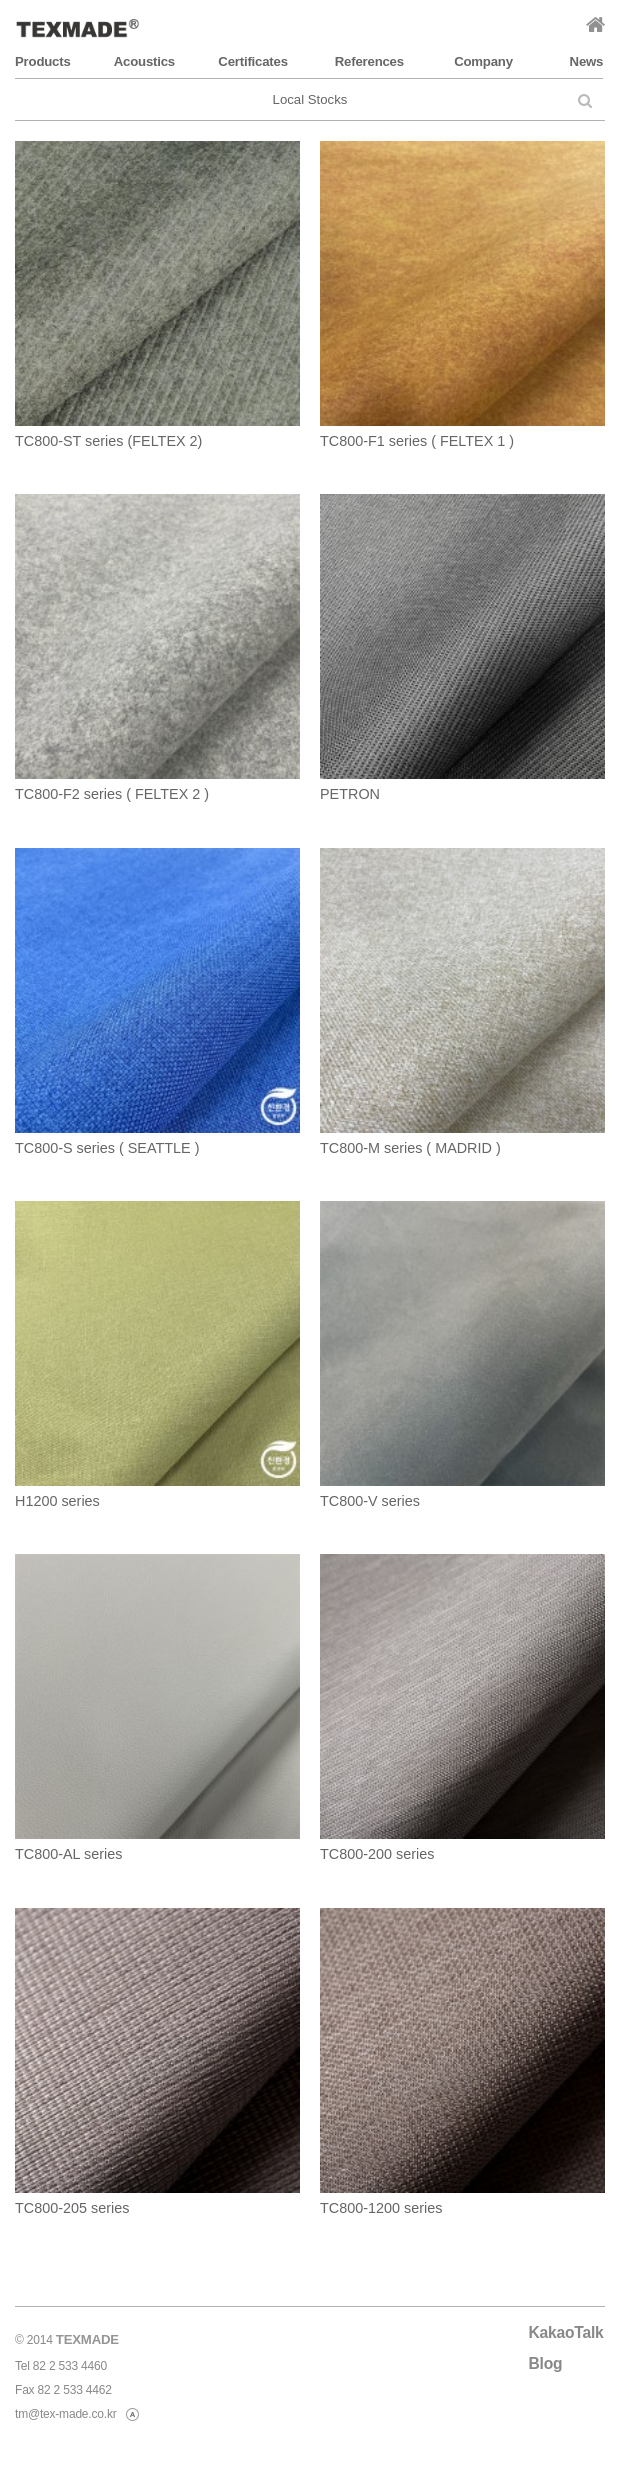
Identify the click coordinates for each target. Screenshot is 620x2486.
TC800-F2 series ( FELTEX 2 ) (112, 794)
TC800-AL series (68, 1854)
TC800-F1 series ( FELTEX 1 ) (417, 441)
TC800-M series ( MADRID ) (410, 1148)
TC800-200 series (377, 1854)
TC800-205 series (72, 2208)
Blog (545, 2363)
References (369, 61)
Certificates (252, 61)
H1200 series (57, 1501)
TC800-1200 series (381, 2208)
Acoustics (144, 61)
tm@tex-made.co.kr (65, 2414)
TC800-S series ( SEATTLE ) (107, 1148)
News (587, 61)
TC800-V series (370, 1501)
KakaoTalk (559, 2332)
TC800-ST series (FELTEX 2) (108, 441)
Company (483, 61)
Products (43, 61)
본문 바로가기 (0, 0)
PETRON (350, 794)
